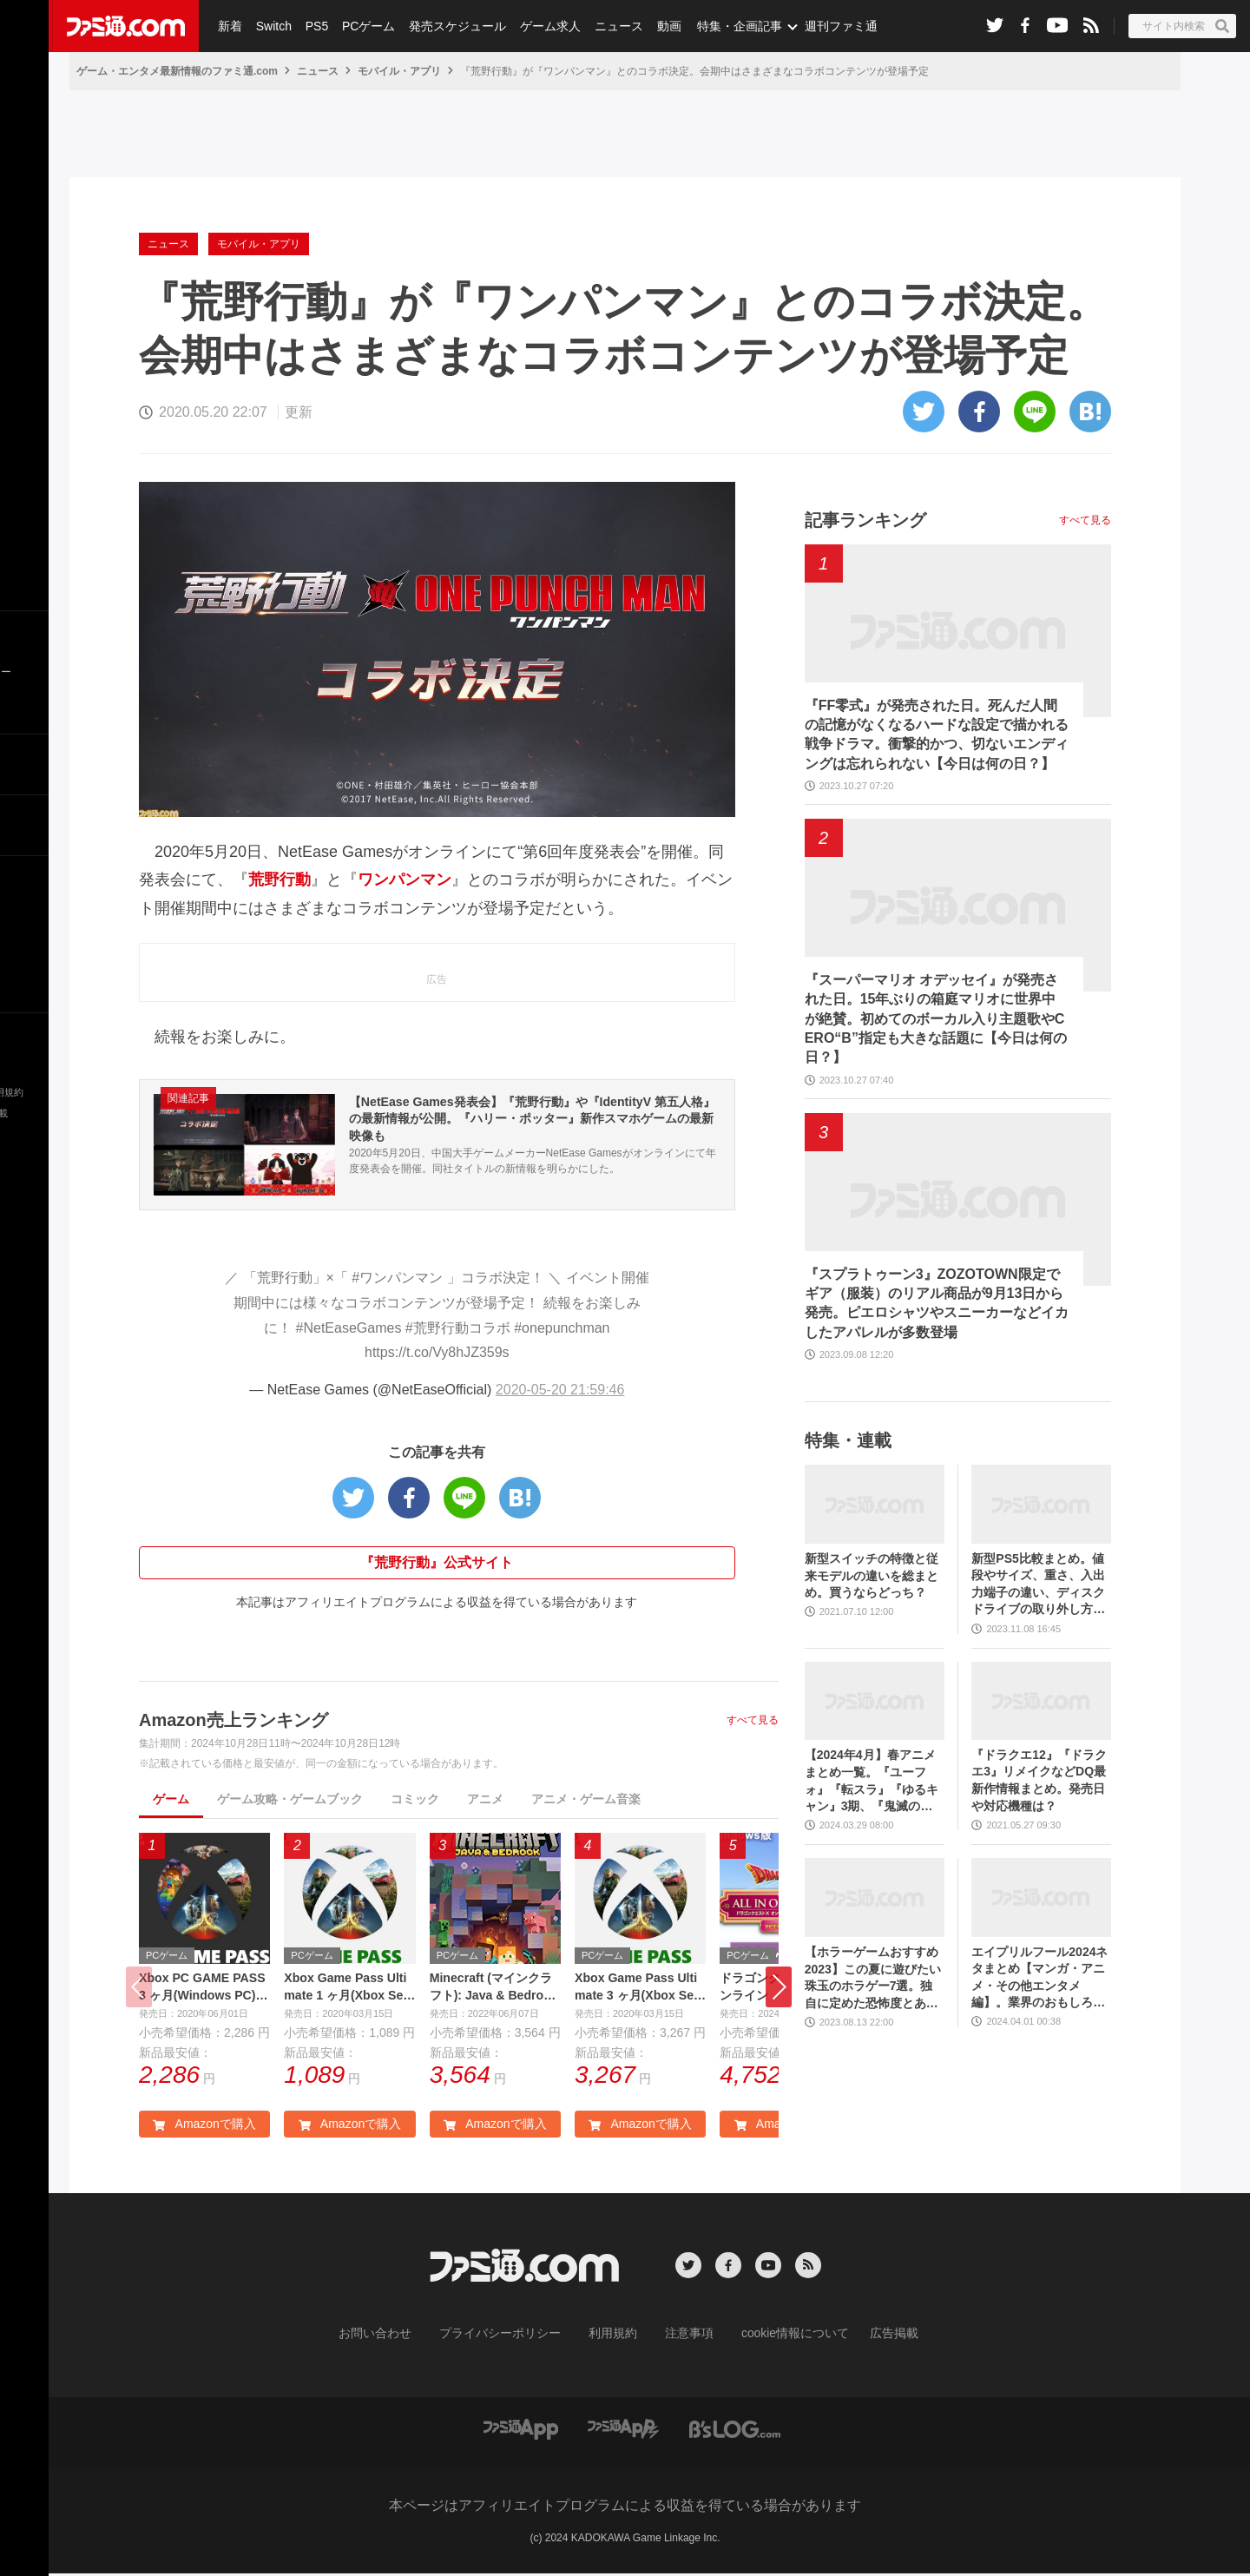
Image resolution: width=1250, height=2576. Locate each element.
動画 (656, 26)
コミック (415, 1799)
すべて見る (753, 1720)
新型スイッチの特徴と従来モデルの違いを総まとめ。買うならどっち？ (871, 1575)
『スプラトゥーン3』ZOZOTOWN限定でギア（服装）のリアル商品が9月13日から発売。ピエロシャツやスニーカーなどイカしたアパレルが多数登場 (937, 1303)
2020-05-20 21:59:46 (560, 1389)
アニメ (485, 1799)
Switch (271, 26)
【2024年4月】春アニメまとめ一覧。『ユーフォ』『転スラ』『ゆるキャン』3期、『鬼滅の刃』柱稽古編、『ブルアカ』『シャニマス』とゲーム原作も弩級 (871, 1781)
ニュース (608, 26)
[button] (779, 1988)
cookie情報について (778, 2336)
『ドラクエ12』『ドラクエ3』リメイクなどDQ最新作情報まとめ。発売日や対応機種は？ (1039, 1780)
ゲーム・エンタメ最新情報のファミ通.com (177, 71)
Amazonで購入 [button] (204, 2129)
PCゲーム (362, 26)
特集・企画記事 (726, 26)
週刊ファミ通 (827, 26)
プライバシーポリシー (513, 2336)
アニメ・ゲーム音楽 (586, 1799)
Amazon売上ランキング (233, 1719)
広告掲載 (865, 2336)
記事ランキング (865, 520)
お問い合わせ (402, 2336)
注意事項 (683, 2336)
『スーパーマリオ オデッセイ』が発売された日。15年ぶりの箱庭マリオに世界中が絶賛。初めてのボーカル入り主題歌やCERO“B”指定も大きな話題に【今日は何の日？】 (936, 1018)
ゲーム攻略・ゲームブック (290, 1799)
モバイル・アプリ (399, 71)
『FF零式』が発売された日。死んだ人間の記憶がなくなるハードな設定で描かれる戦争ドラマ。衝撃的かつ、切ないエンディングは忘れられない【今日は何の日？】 (937, 734)
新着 (229, 26)
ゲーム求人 (541, 26)
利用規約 (614, 2336)
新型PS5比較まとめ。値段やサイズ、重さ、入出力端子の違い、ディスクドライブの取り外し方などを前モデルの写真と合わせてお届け (1038, 1585)
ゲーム (171, 1799)
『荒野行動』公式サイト (436, 1562)
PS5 (312, 26)
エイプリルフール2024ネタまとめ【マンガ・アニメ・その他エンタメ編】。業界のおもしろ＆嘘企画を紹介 (1039, 1978)
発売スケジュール (450, 26)
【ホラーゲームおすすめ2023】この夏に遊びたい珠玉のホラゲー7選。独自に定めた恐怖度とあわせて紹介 (873, 1978)
